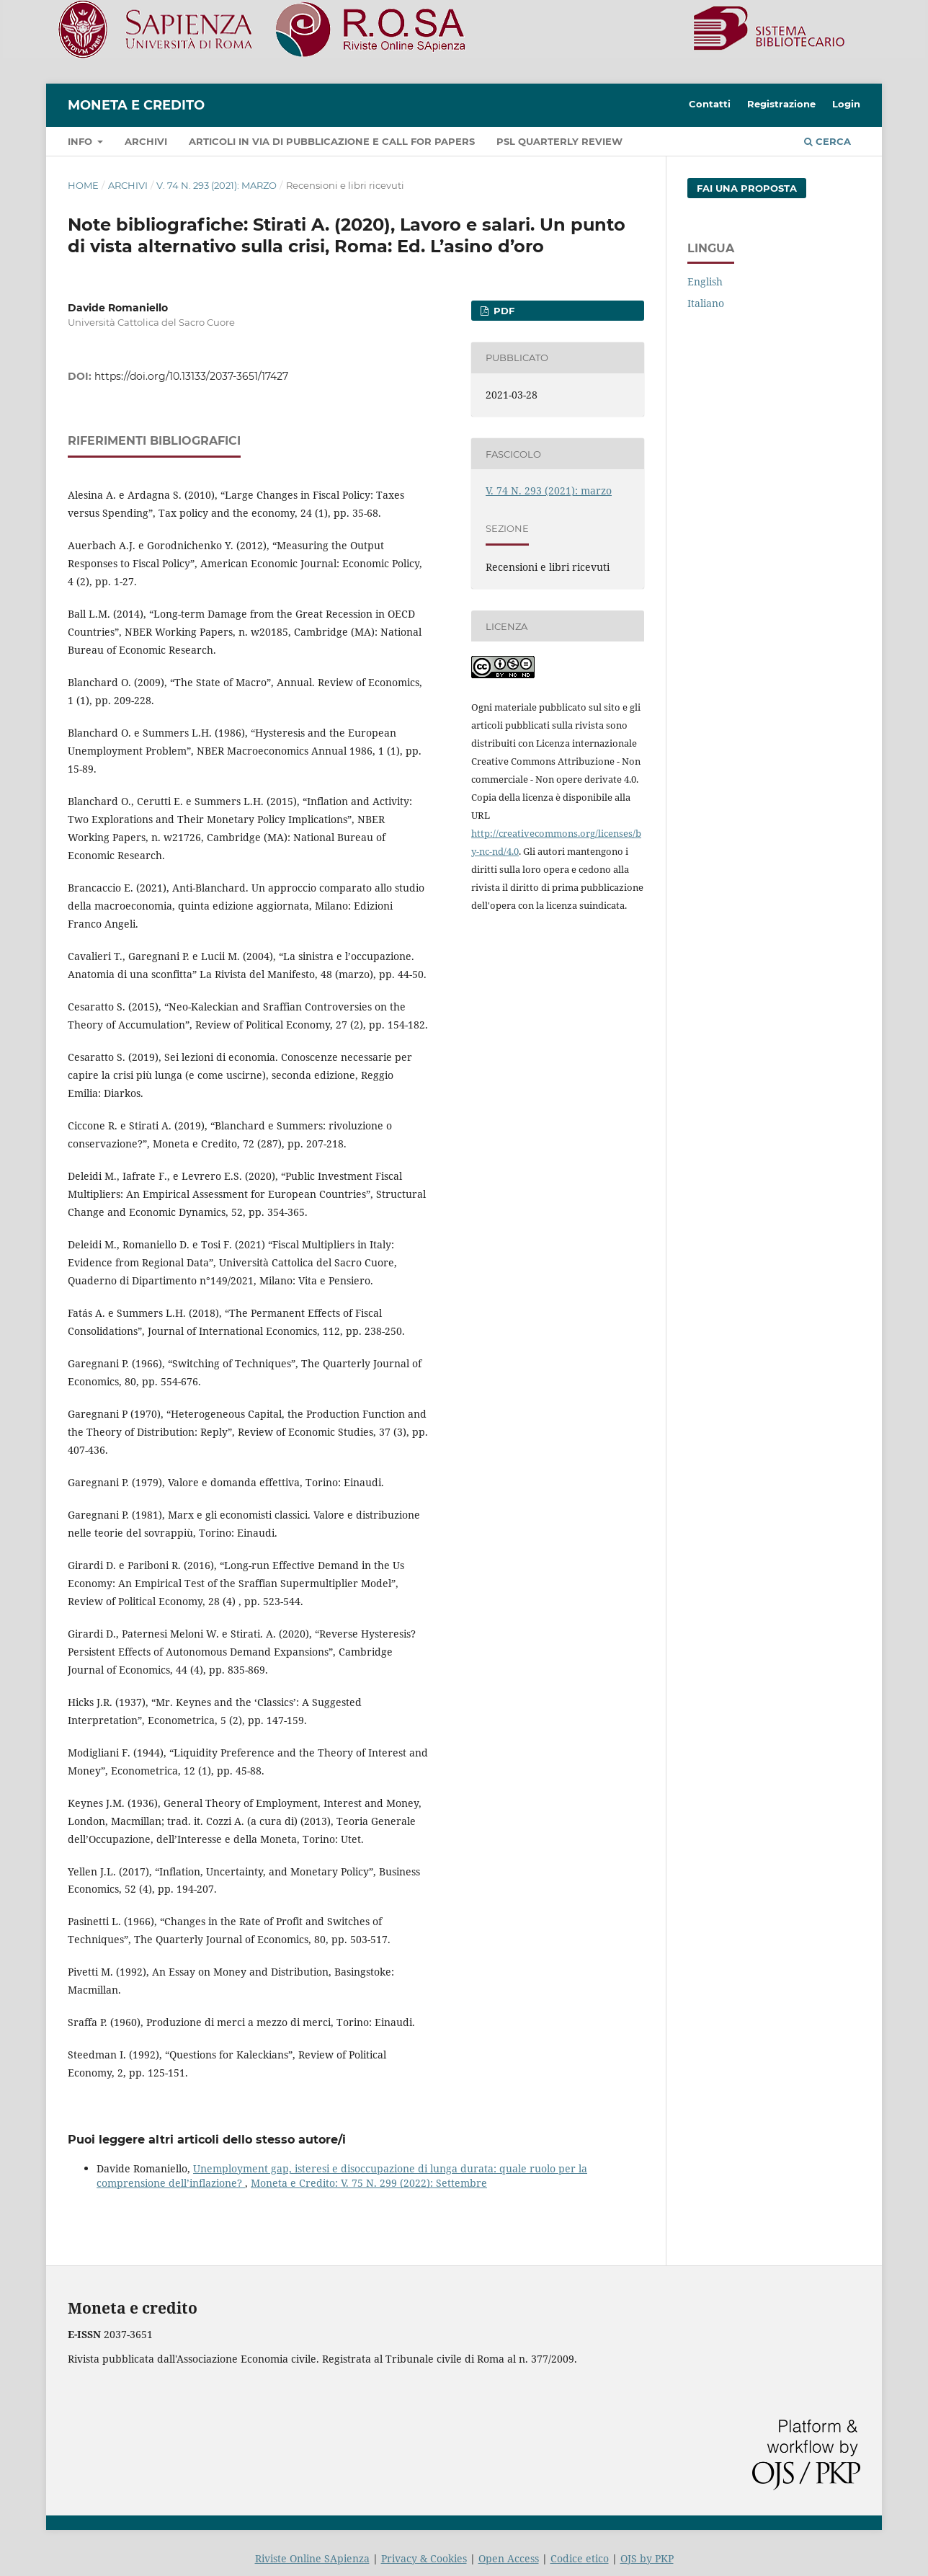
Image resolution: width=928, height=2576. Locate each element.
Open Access (508, 2558)
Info (81, 141)
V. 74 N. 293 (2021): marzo (216, 185)
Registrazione (781, 104)
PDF (502, 310)
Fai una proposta (747, 188)
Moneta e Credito (136, 105)
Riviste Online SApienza (312, 2558)
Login (846, 104)
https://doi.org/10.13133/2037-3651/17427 (191, 376)
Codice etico (579, 2558)
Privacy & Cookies (424, 2558)
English (705, 281)
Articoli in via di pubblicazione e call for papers (332, 141)
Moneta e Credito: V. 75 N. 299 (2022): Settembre (369, 2183)
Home (83, 185)
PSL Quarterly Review (559, 141)
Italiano (705, 303)
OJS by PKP (647, 2558)
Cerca (827, 141)
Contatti (710, 104)
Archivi (146, 141)
